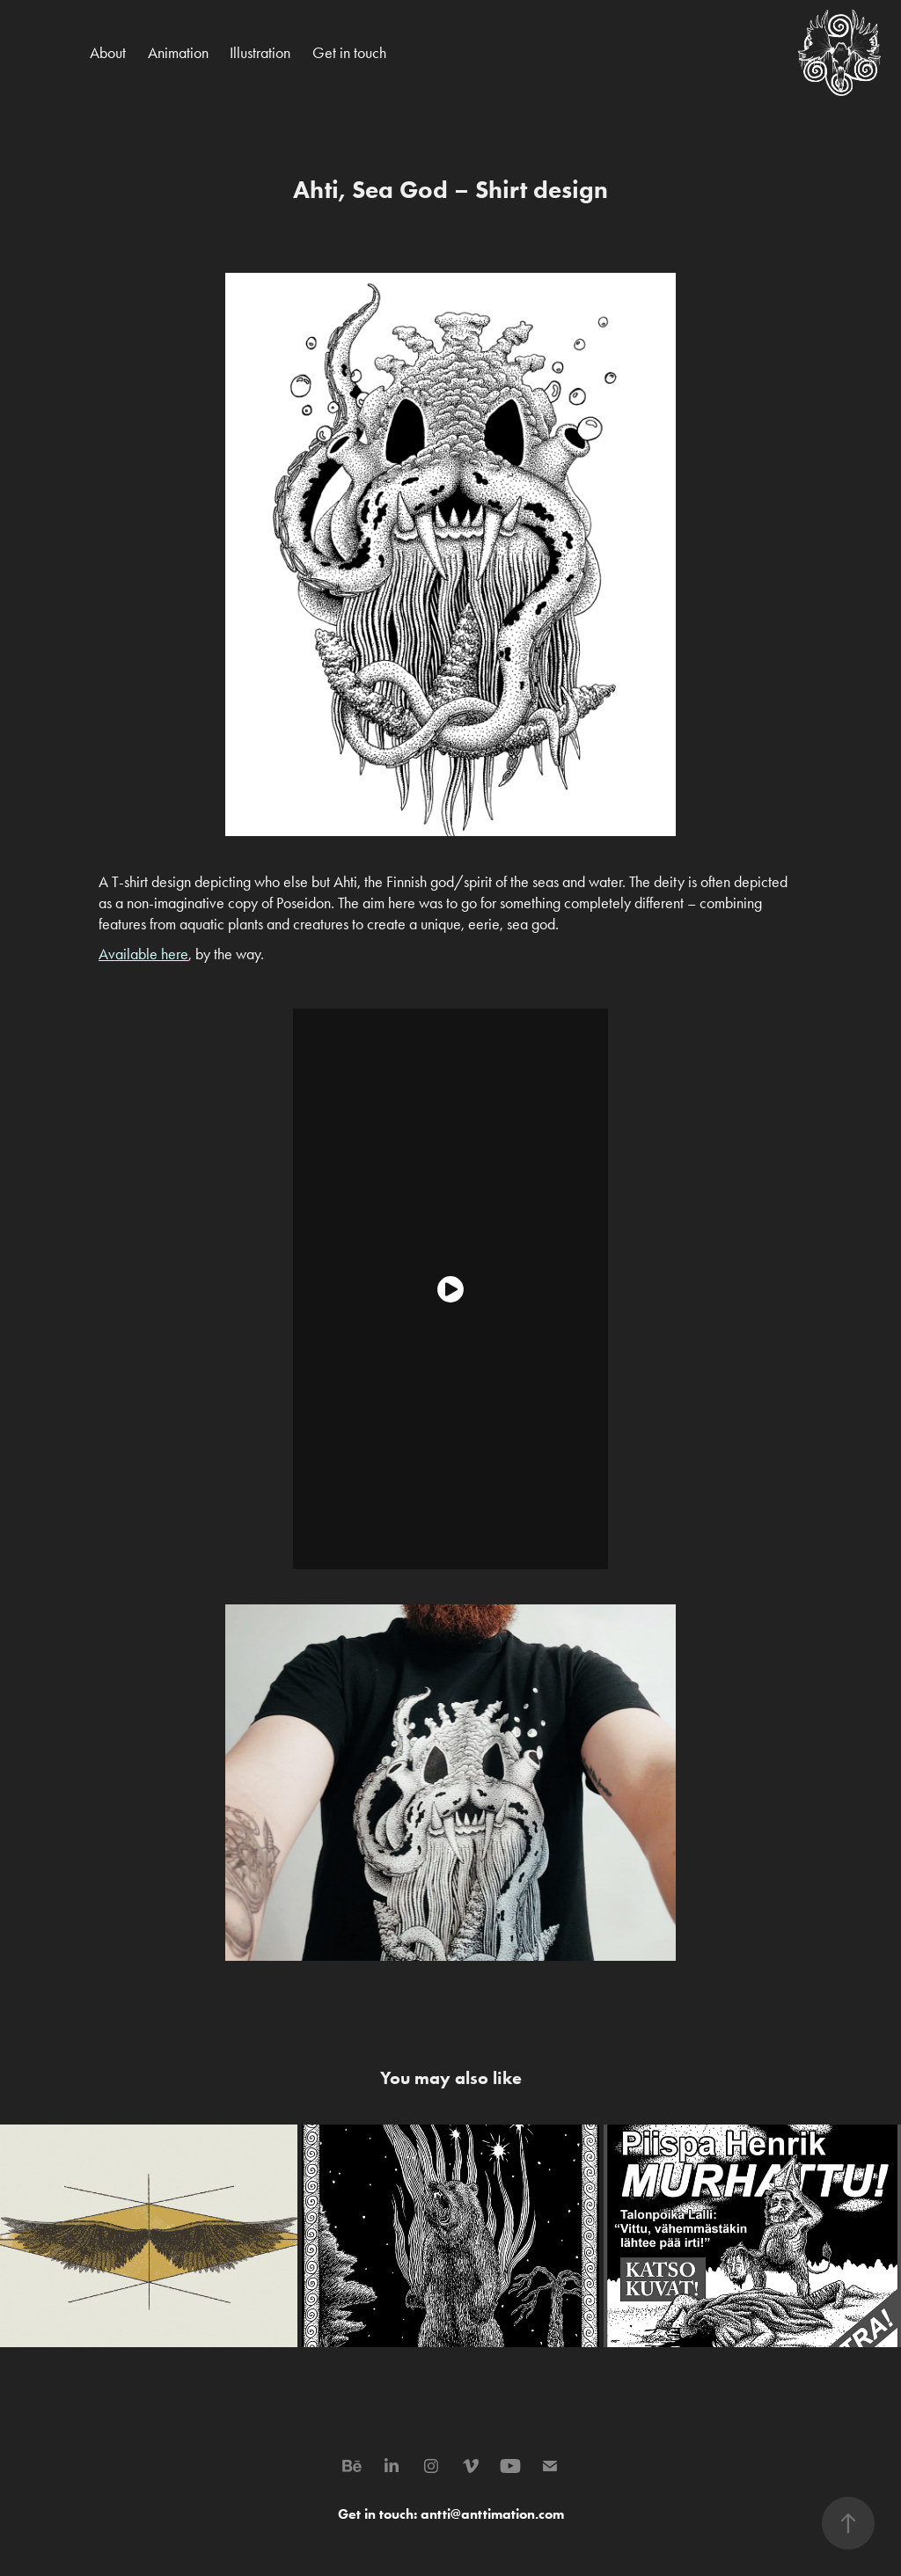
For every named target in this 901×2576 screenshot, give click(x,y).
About (108, 52)
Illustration (260, 52)
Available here (143, 954)
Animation (178, 52)
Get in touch (349, 52)
